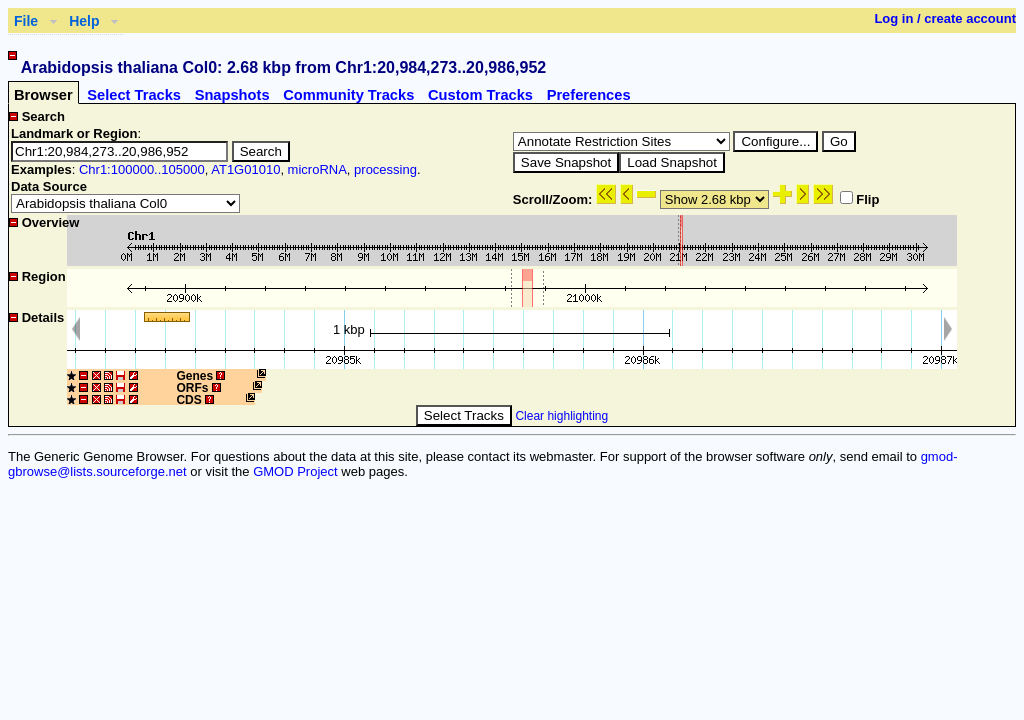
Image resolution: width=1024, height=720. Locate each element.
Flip (859, 199)
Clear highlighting (561, 416)
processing (385, 169)
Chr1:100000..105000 (142, 169)
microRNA (317, 169)
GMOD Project (295, 471)
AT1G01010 (245, 169)
